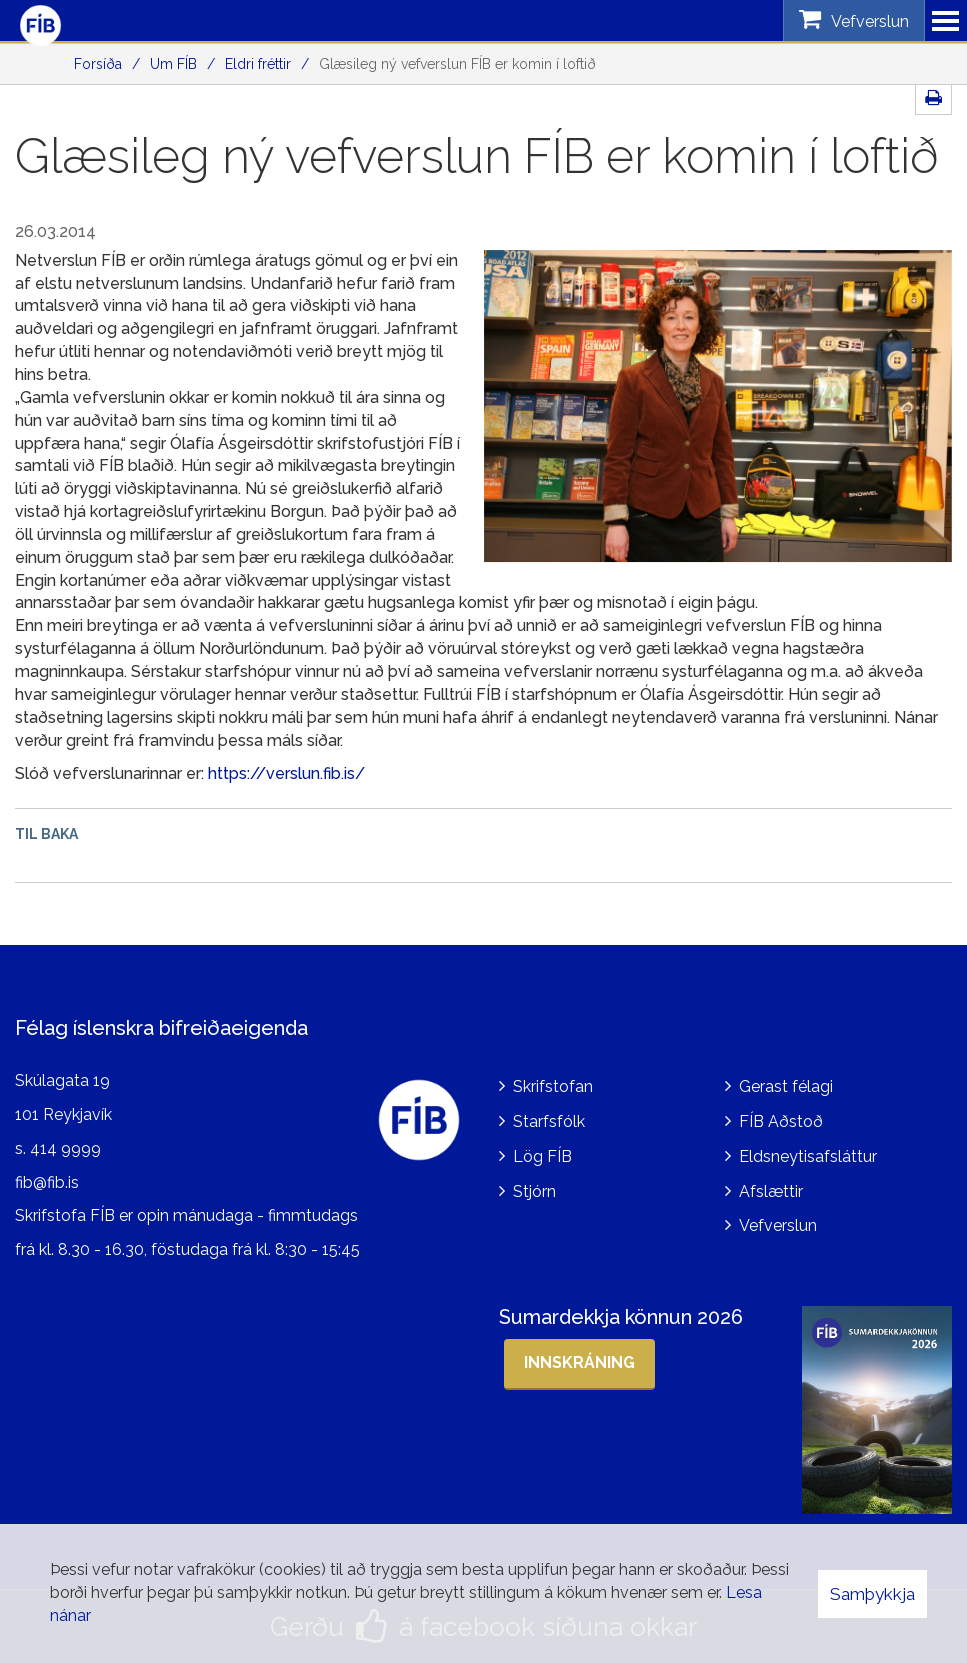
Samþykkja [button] (872, 1594)
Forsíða (98, 64)
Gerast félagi (786, 1086)
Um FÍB (173, 64)
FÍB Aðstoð (781, 1121)
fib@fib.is (47, 1182)
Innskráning (579, 1362)
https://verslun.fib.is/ (286, 773)
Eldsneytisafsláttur (808, 1156)
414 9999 (65, 1148)
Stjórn (534, 1191)
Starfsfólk (549, 1121)
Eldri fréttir (258, 64)
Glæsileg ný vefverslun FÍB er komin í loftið (457, 64)
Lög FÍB (542, 1156)
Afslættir (771, 1191)
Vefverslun (778, 1225)
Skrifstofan (553, 1086)
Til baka (46, 834)
